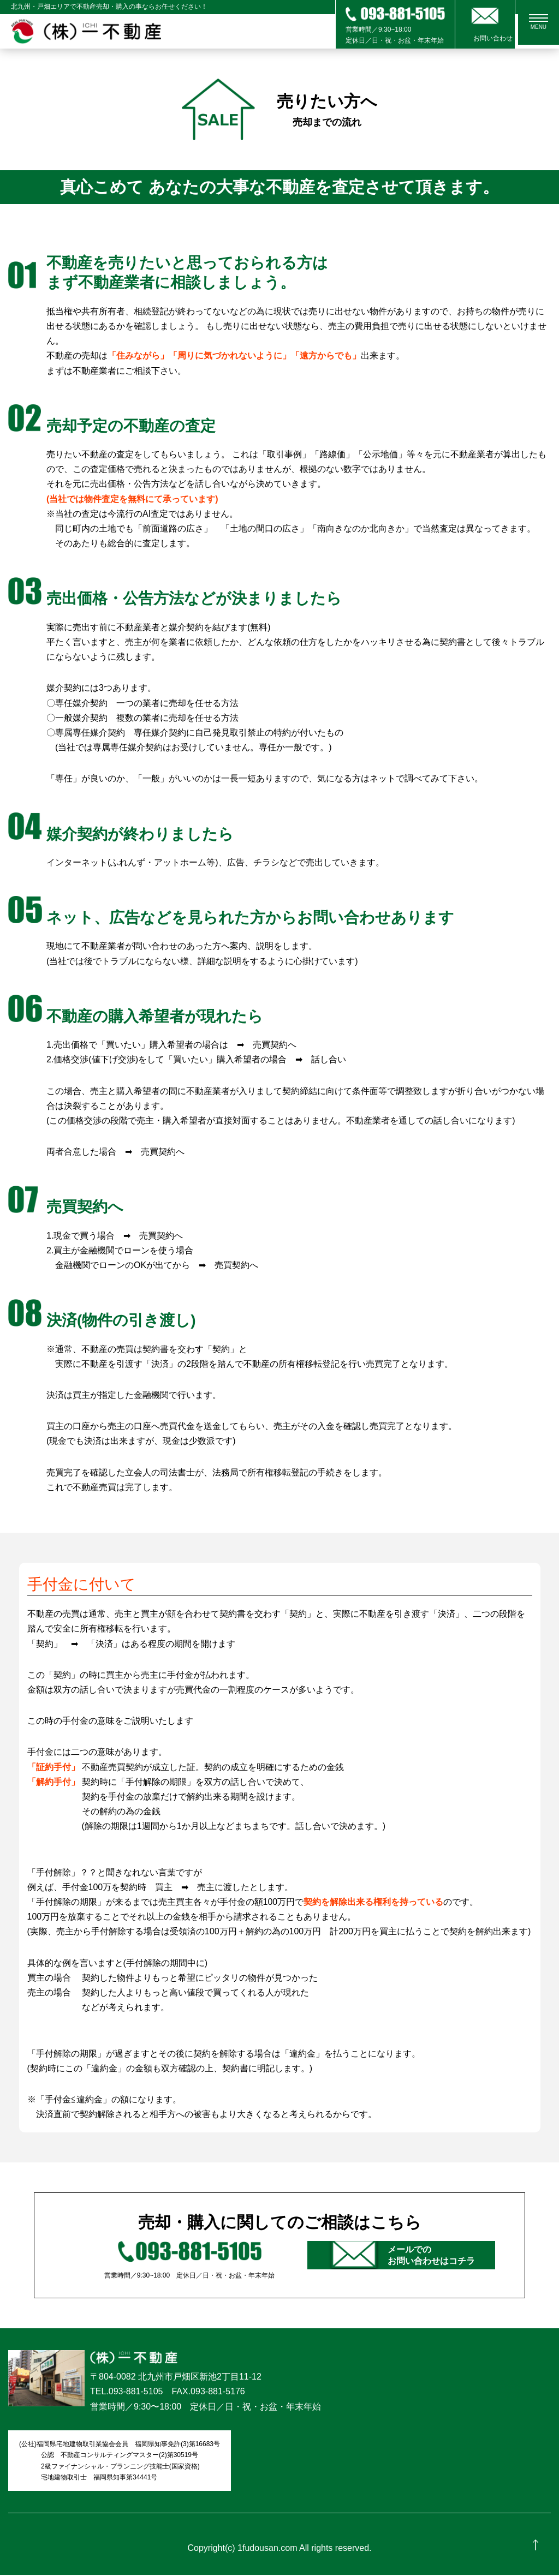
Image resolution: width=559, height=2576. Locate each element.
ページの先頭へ (535, 2552)
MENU (543, 24)
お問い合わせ (485, 38)
